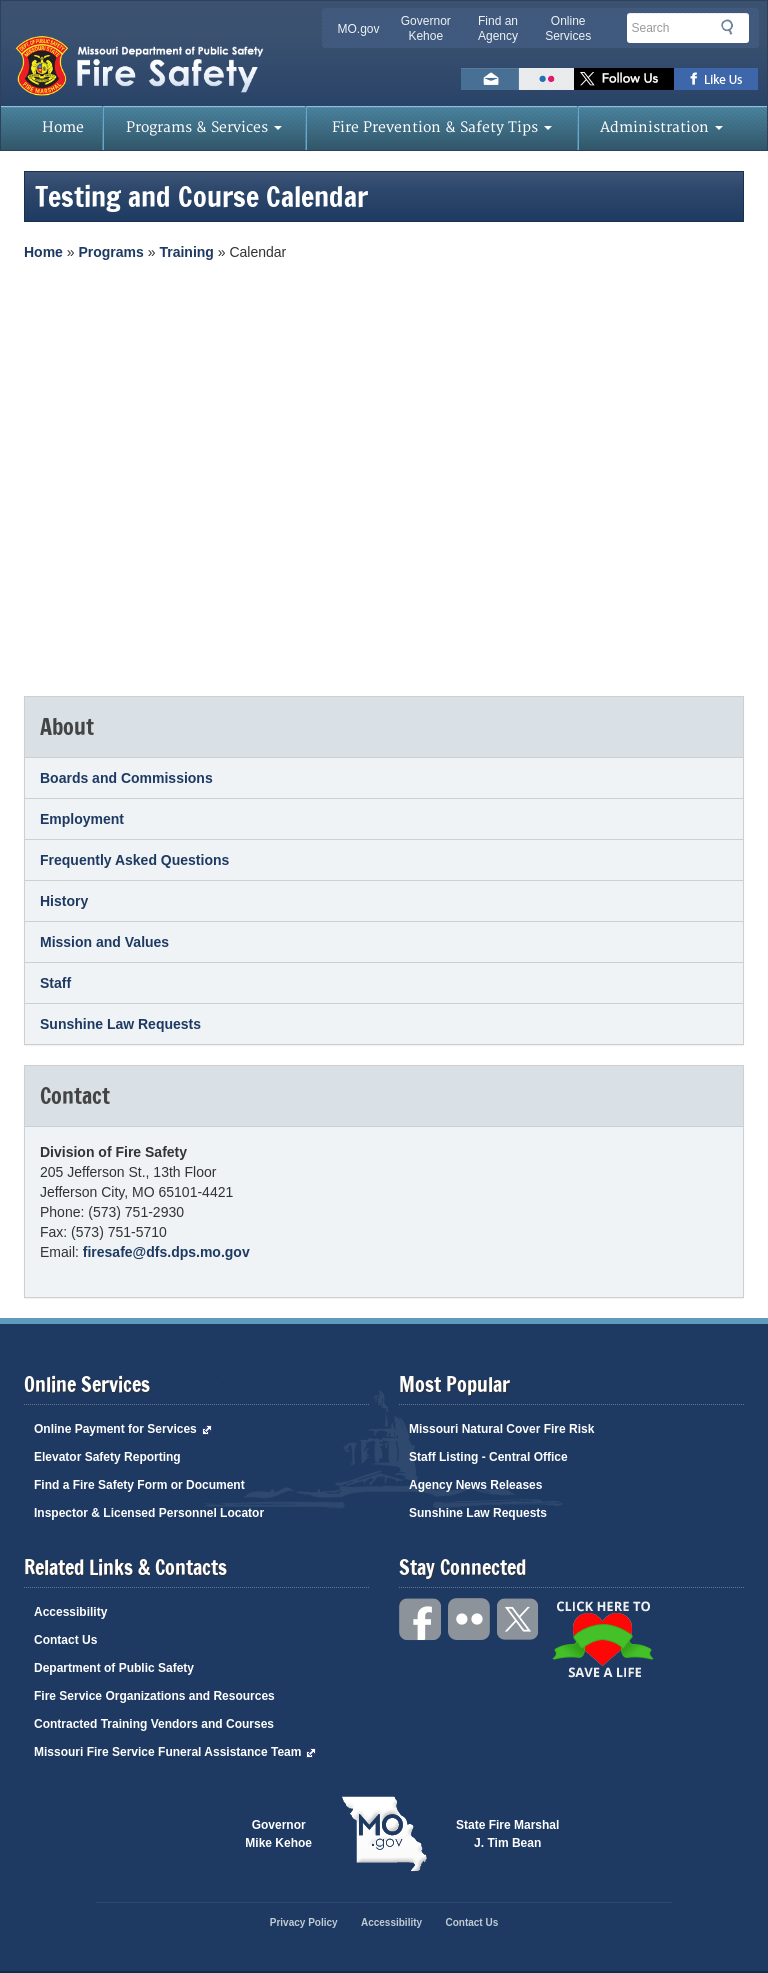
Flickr (546, 79)
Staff (55, 983)
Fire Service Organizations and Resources (154, 1696)
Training (186, 252)
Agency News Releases (475, 1485)
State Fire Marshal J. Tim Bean (507, 1834)
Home (63, 127)
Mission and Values (104, 942)
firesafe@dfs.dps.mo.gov (166, 1252)
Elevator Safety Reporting (107, 1457)
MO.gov (359, 29)
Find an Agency (498, 28)
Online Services (568, 28)
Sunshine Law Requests (120, 1024)
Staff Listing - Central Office (488, 1457)
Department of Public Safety (114, 1668)
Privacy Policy (304, 1922)
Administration (661, 127)
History (64, 901)
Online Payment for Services (123, 1429)
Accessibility (70, 1612)
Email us (490, 79)
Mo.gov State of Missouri (384, 1834)
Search (733, 31)
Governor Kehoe (426, 28)
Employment (82, 819)
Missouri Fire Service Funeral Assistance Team (175, 1752)
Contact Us (65, 1640)
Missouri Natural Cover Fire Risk (501, 1429)
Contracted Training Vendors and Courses (154, 1724)
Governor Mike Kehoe (278, 1834)
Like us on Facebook (716, 79)
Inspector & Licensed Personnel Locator (149, 1513)
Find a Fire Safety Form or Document (139, 1485)
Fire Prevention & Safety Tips (442, 127)
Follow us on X (624, 79)
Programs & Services (204, 127)
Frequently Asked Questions (134, 860)
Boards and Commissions (126, 778)
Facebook (421, 1619)
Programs (110, 252)
